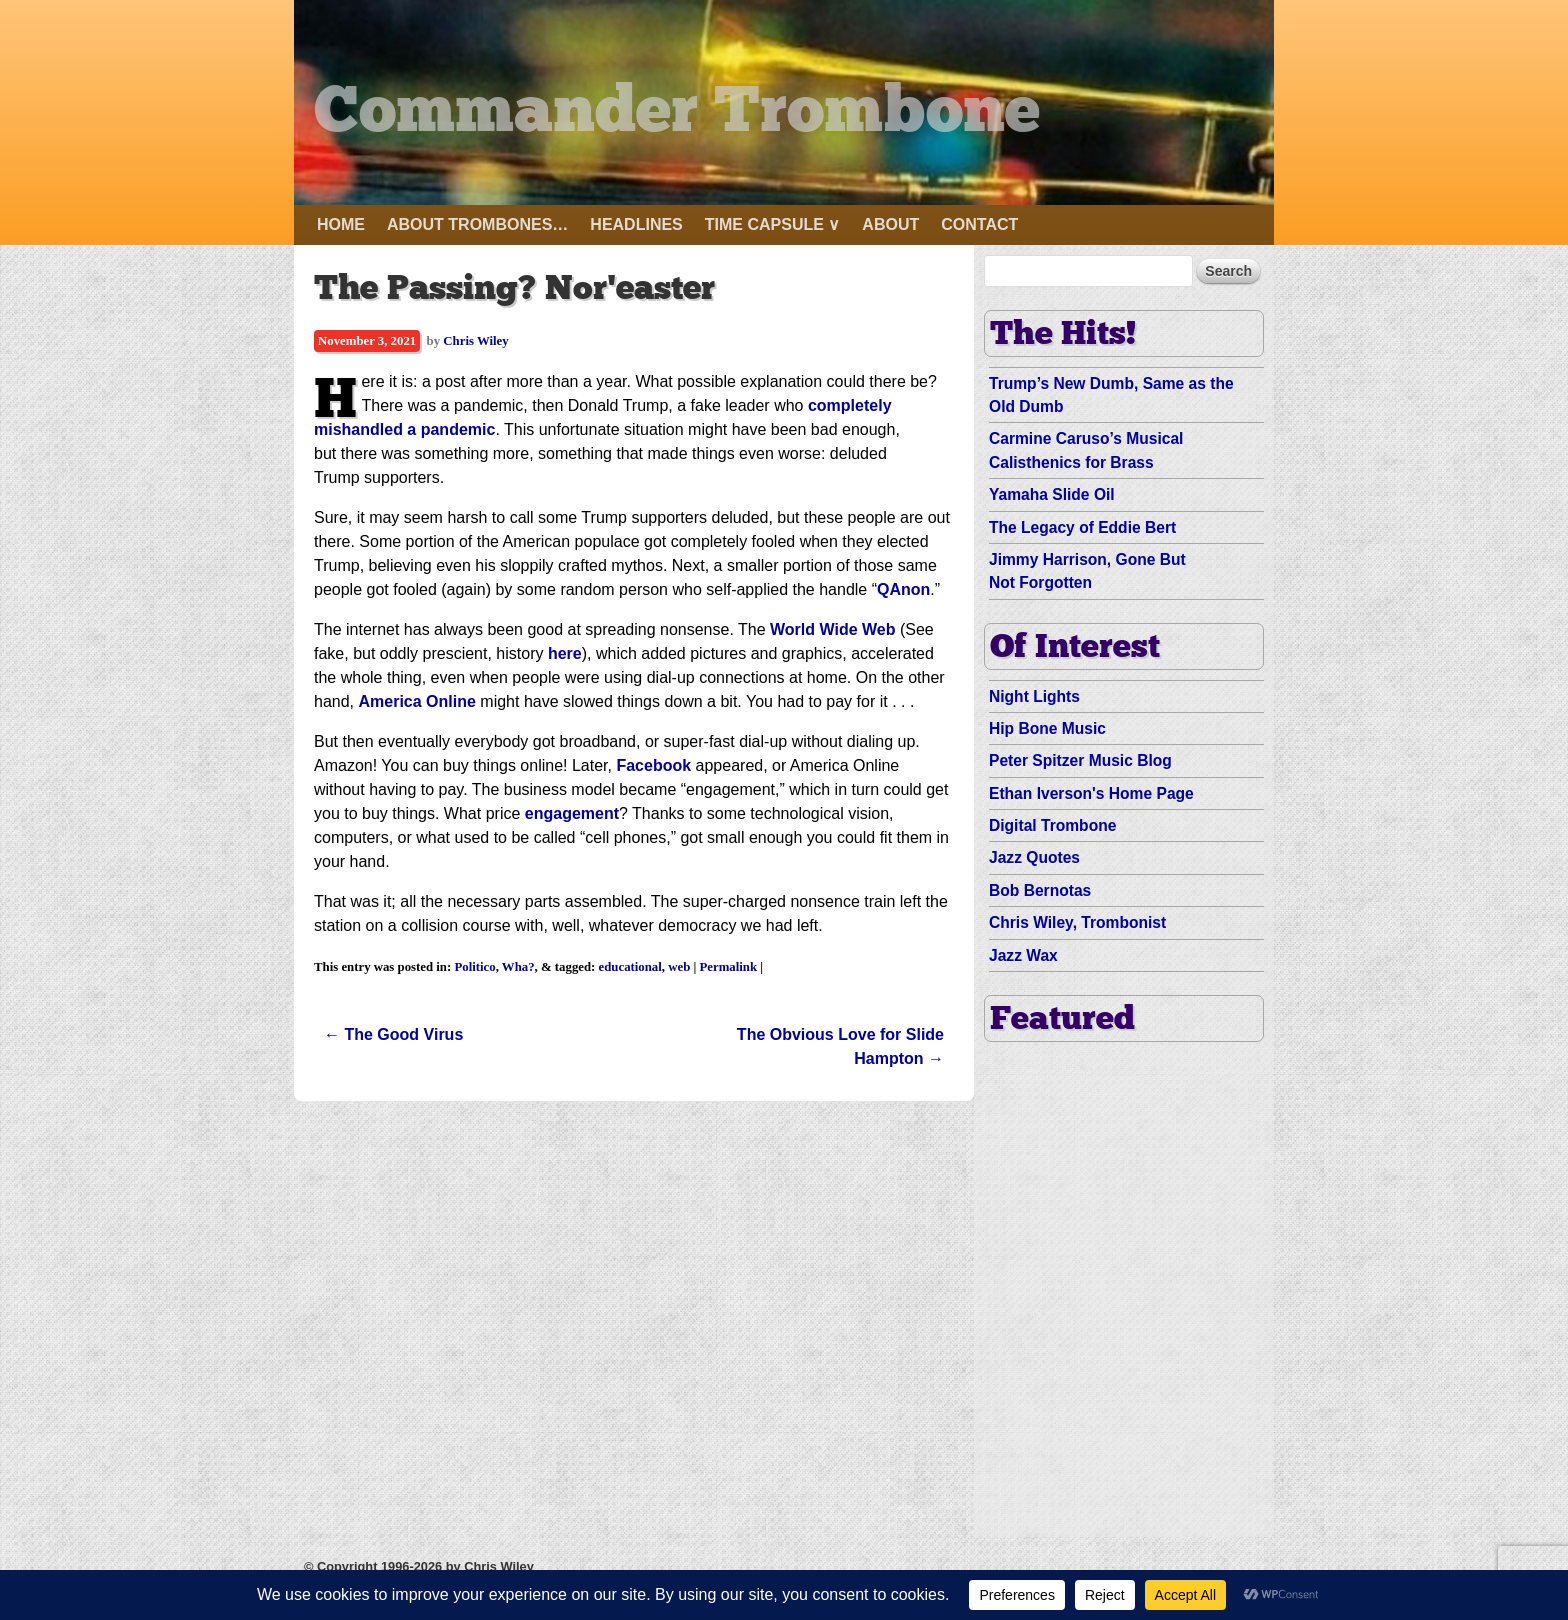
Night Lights (1034, 696)
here (565, 653)
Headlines (636, 224)
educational (630, 967)
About (890, 224)
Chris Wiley (475, 341)
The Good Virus (393, 1034)
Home (341, 224)
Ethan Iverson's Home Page (1091, 793)
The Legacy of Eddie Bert (1082, 527)
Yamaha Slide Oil (1052, 494)
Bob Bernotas (1040, 890)
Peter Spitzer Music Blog (1080, 760)
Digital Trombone (1052, 825)
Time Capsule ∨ (773, 224)
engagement (572, 813)
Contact (979, 224)
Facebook (653, 765)
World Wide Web (832, 629)
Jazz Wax (1023, 955)
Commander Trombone (700, 113)
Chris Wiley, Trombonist (1077, 922)
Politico (474, 967)
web (679, 967)
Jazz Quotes (1034, 857)
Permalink (729, 967)
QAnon (903, 589)
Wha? (518, 967)
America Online (416, 701)
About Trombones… (477, 224)
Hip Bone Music (1047, 728)
